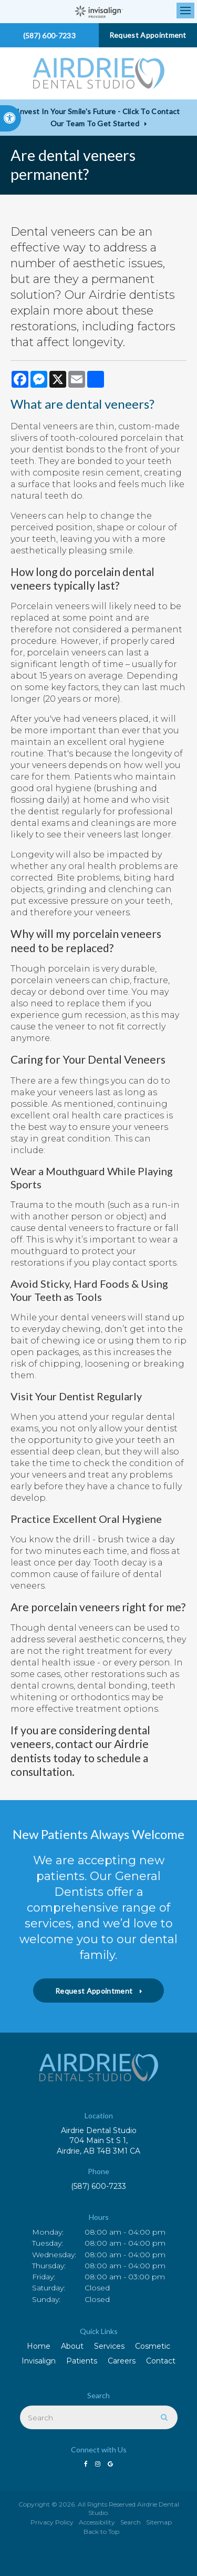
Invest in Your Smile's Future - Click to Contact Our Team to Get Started (98, 117)
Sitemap (159, 2522)
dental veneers (107, 403)
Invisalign (39, 2361)
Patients (81, 2361)
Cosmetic (152, 2346)
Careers (122, 2361)
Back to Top (101, 2531)
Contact (160, 2361)
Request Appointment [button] (147, 35)
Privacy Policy (52, 2522)
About (72, 2346)
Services (109, 2346)
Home (38, 2346)
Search (130, 2522)
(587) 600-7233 (98, 2186)
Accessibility (97, 2522)
